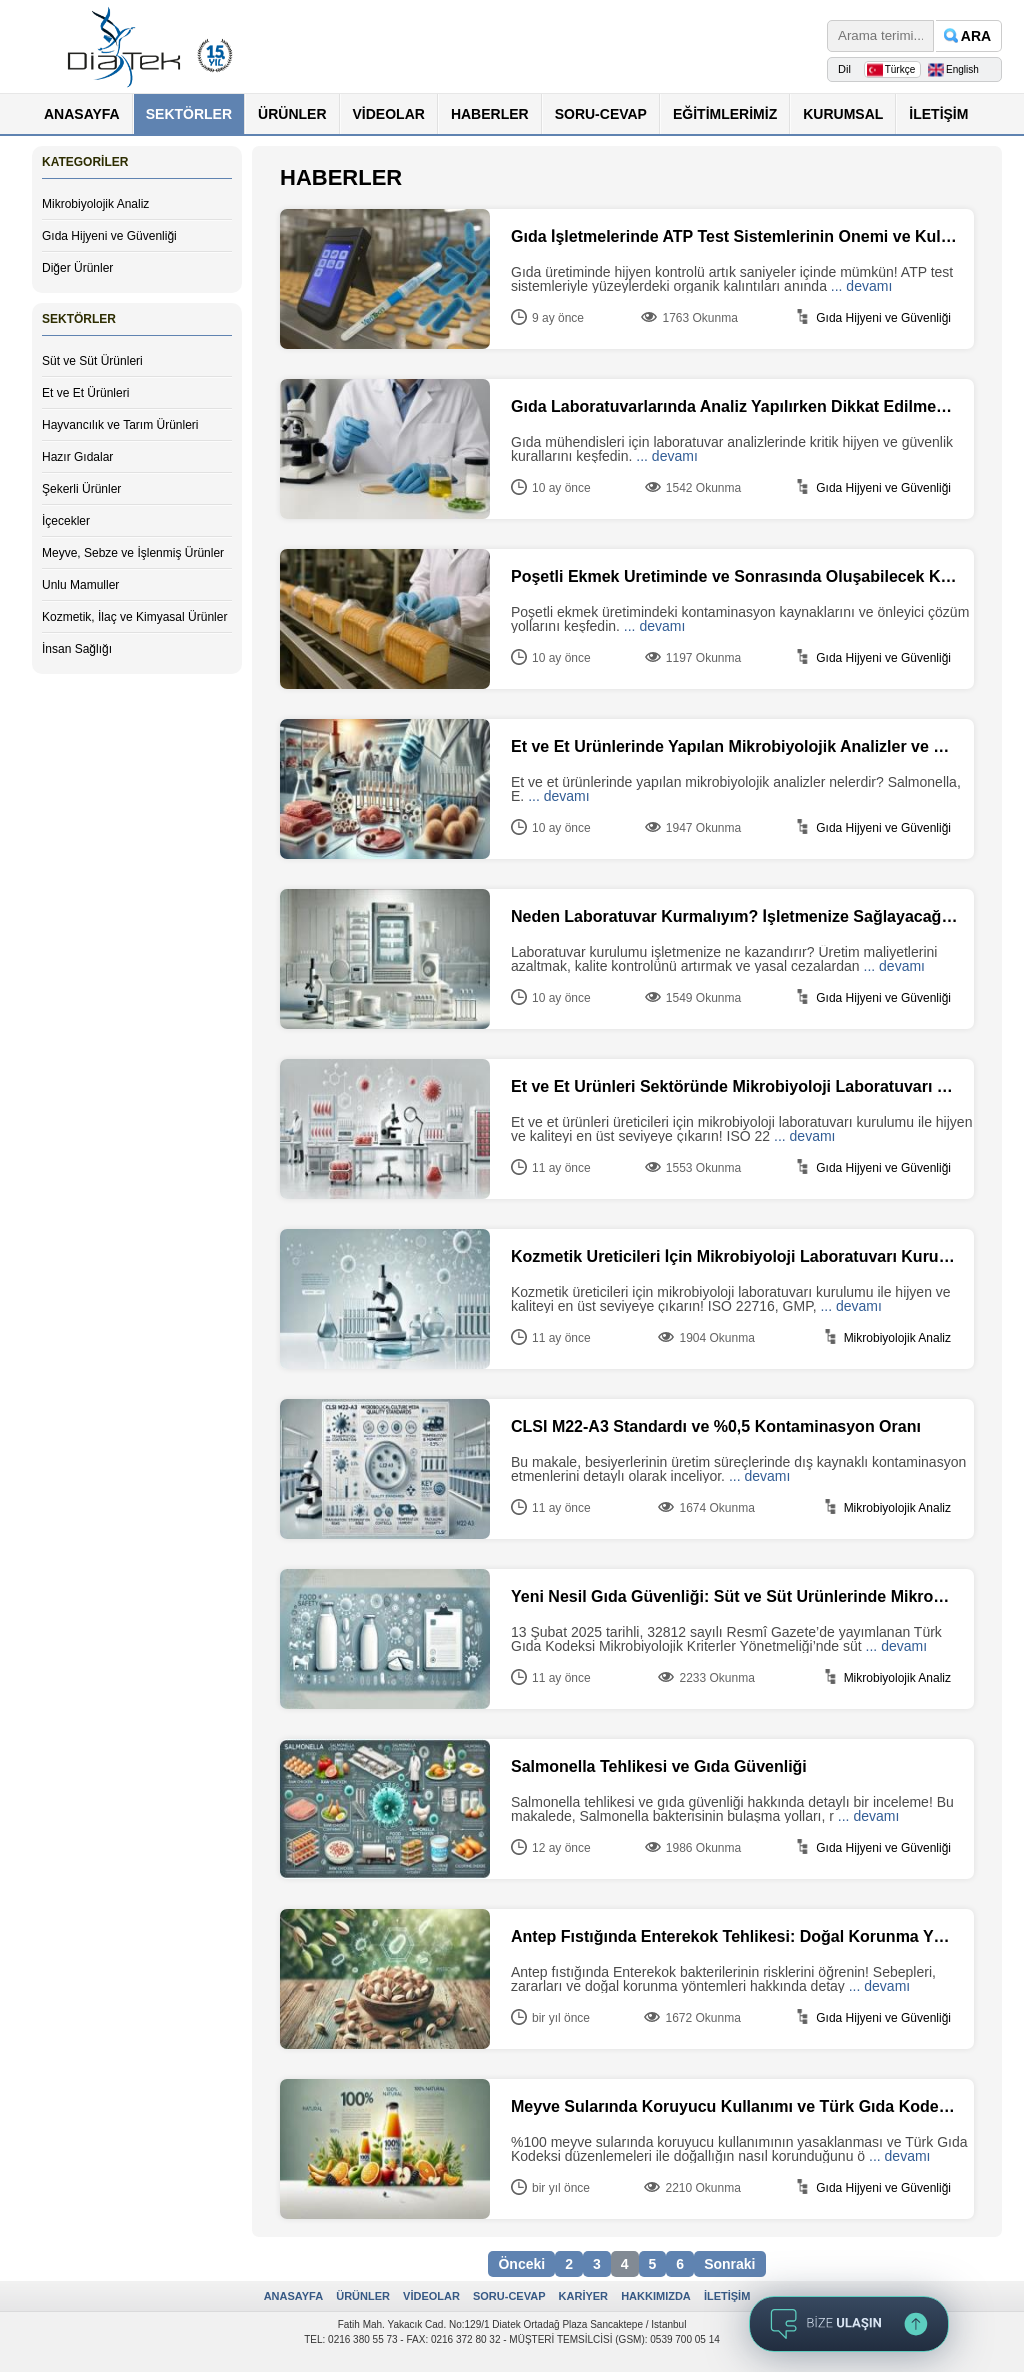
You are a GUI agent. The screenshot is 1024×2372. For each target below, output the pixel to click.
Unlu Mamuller (80, 585)
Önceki (521, 2264)
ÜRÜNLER (292, 114)
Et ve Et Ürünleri (85, 393)
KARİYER (584, 2296)
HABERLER (490, 114)
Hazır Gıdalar (77, 457)
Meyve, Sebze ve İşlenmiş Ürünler (133, 553)
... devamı (861, 286)
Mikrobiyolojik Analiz (95, 204)
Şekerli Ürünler (81, 489)
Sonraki (729, 2264)
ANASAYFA (82, 114)
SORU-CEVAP (601, 114)
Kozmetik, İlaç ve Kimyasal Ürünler (134, 617)
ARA (976, 36)
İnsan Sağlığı (77, 649)
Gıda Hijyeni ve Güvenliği (109, 236)
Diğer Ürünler (77, 268)
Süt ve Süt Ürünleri (92, 361)
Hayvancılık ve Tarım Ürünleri (120, 425)
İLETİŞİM (938, 114)
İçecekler (66, 521)
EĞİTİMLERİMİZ (725, 114)
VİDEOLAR (389, 114)
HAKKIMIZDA (656, 2296)
